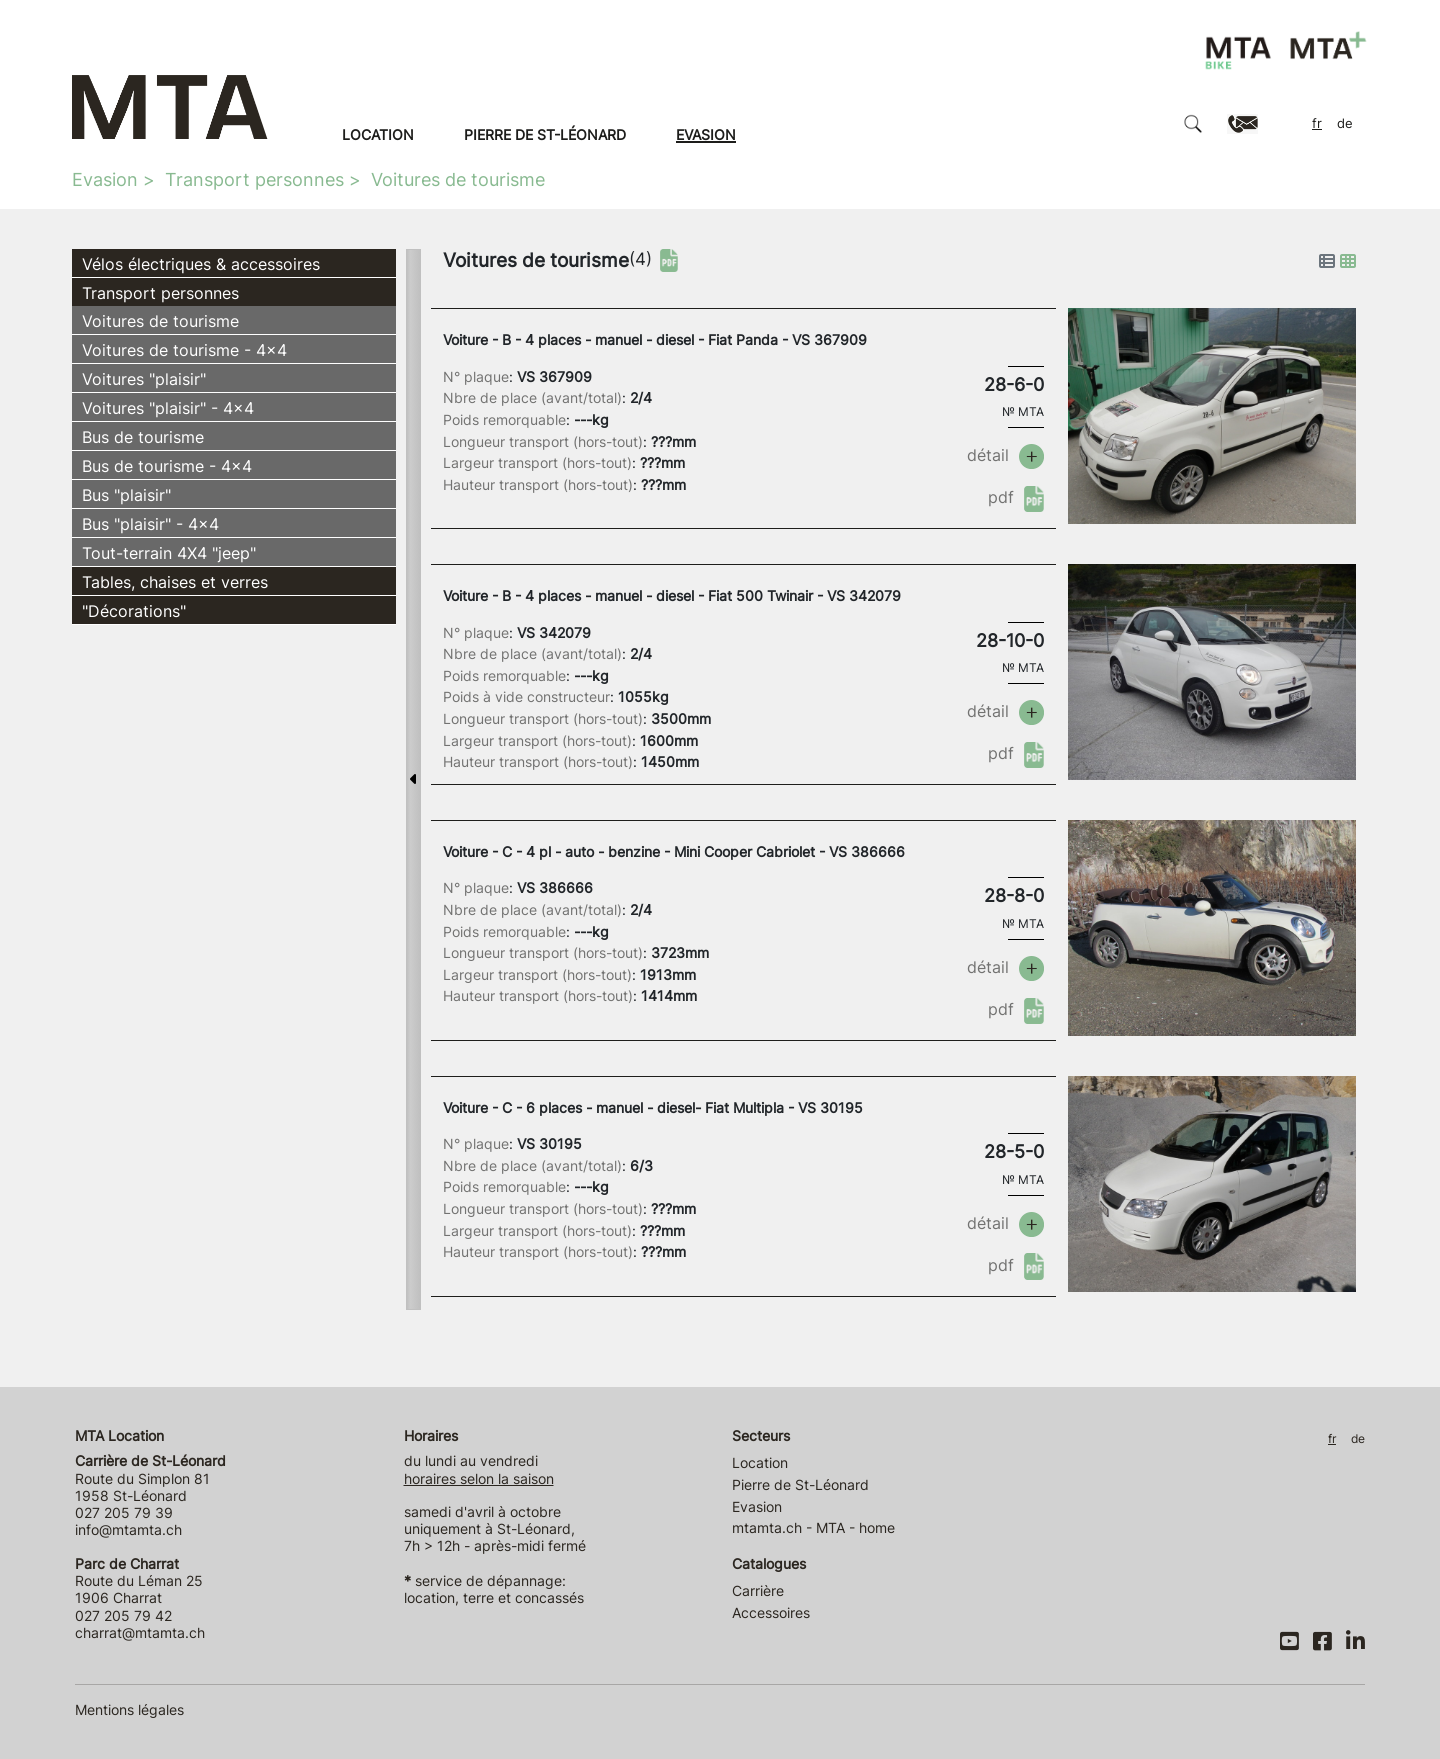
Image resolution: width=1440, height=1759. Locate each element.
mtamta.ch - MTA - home (813, 1527)
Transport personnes (254, 179)
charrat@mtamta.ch (140, 1632)
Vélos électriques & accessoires (201, 264)
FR (1317, 123)
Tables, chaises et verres (175, 582)
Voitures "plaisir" (144, 379)
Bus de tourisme (143, 437)
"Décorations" (134, 611)
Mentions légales (129, 1709)
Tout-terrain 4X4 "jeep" (169, 553)
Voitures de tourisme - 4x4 (184, 350)
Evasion (706, 134)
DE (1345, 123)
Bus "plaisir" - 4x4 (150, 524)
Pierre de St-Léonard (545, 134)
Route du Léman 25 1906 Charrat (139, 1581)
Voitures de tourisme (458, 179)
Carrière (758, 1590)
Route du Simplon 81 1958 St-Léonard (150, 1478)
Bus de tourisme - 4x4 (167, 466)
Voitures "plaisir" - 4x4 (168, 408)
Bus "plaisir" (126, 495)
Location (378, 134)
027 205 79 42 (123, 1615)
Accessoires (771, 1612)
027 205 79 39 (124, 1512)
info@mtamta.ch (128, 1529)
